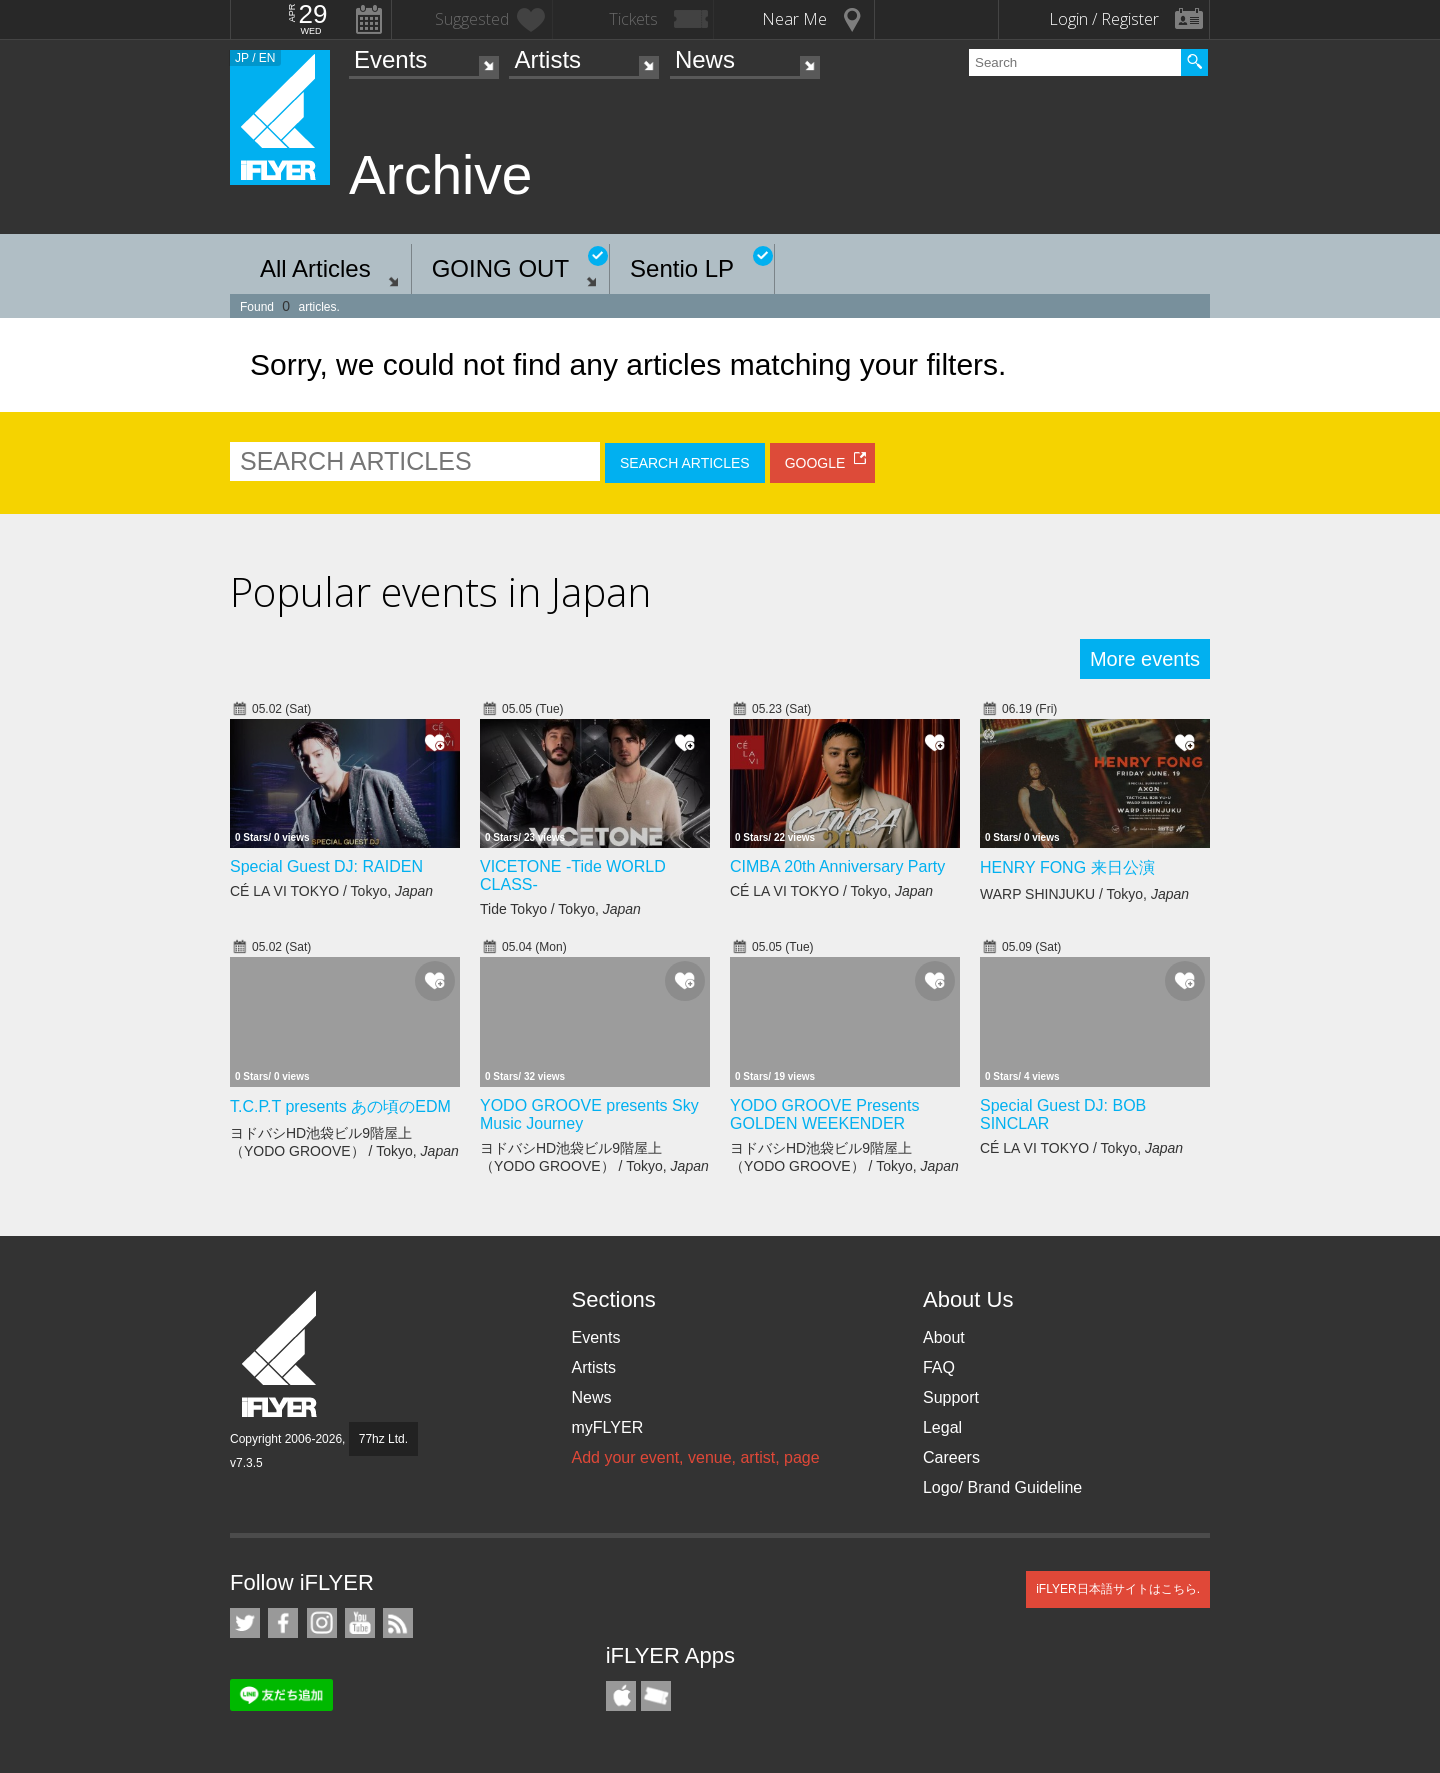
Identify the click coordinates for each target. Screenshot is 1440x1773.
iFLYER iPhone (621, 1696)
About (944, 1337)
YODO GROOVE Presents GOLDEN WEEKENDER (824, 1114)
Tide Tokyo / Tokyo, (560, 909)
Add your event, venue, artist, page (695, 1457)
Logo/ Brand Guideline (1002, 1487)
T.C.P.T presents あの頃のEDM (340, 1106)
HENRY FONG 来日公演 (1067, 867)
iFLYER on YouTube (360, 1623)
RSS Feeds (398, 1623)
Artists (547, 59)
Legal (942, 1427)
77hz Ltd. (383, 1439)
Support (951, 1397)
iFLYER (281, 1354)
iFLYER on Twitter (245, 1623)
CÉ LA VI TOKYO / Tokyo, (331, 891)
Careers (951, 1457)
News (705, 59)
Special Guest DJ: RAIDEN (326, 866)
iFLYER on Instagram (322, 1623)
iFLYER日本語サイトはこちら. (1118, 1589)
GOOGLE (815, 463)
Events (390, 59)
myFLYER (607, 1427)
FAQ (939, 1367)
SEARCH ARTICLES (685, 463)
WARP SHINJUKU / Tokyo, (1084, 894)
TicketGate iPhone (656, 1696)
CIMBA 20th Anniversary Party (837, 866)
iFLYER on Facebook (283, 1623)
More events (1145, 659)
